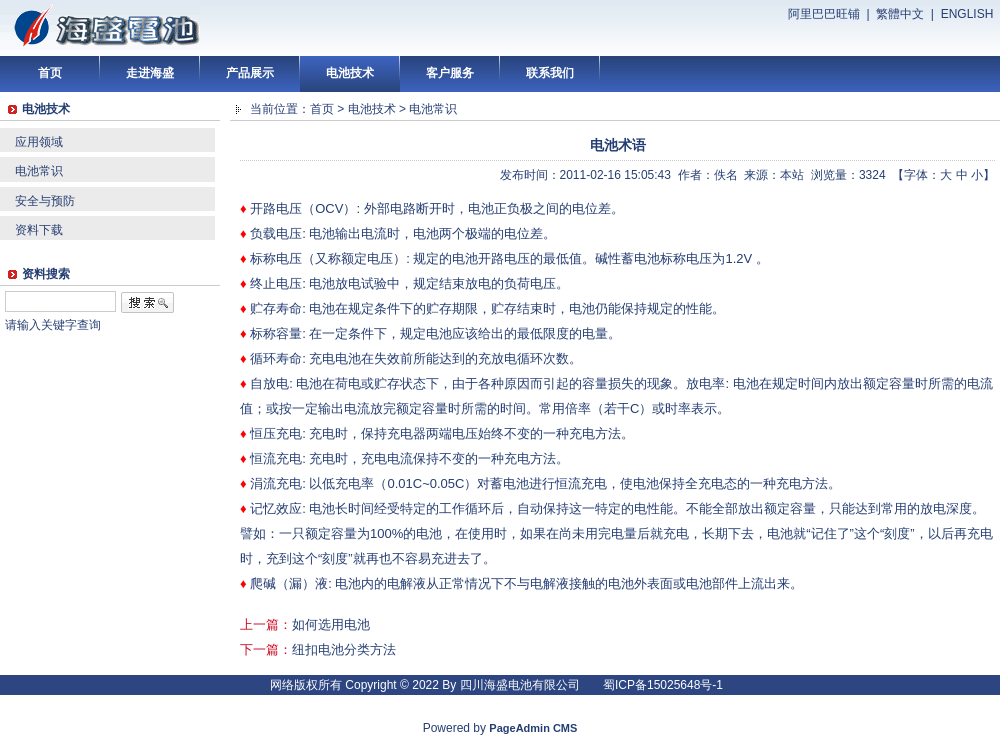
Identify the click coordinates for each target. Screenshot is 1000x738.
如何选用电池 (331, 624)
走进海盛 (150, 73)
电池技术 (350, 73)
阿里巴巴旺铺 (824, 14)
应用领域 (39, 142)
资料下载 (39, 230)
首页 (50, 73)
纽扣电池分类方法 (344, 649)
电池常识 (39, 171)
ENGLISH (967, 14)
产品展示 (250, 73)
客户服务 (450, 73)
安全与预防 (45, 201)
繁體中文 (900, 14)
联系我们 (550, 73)
